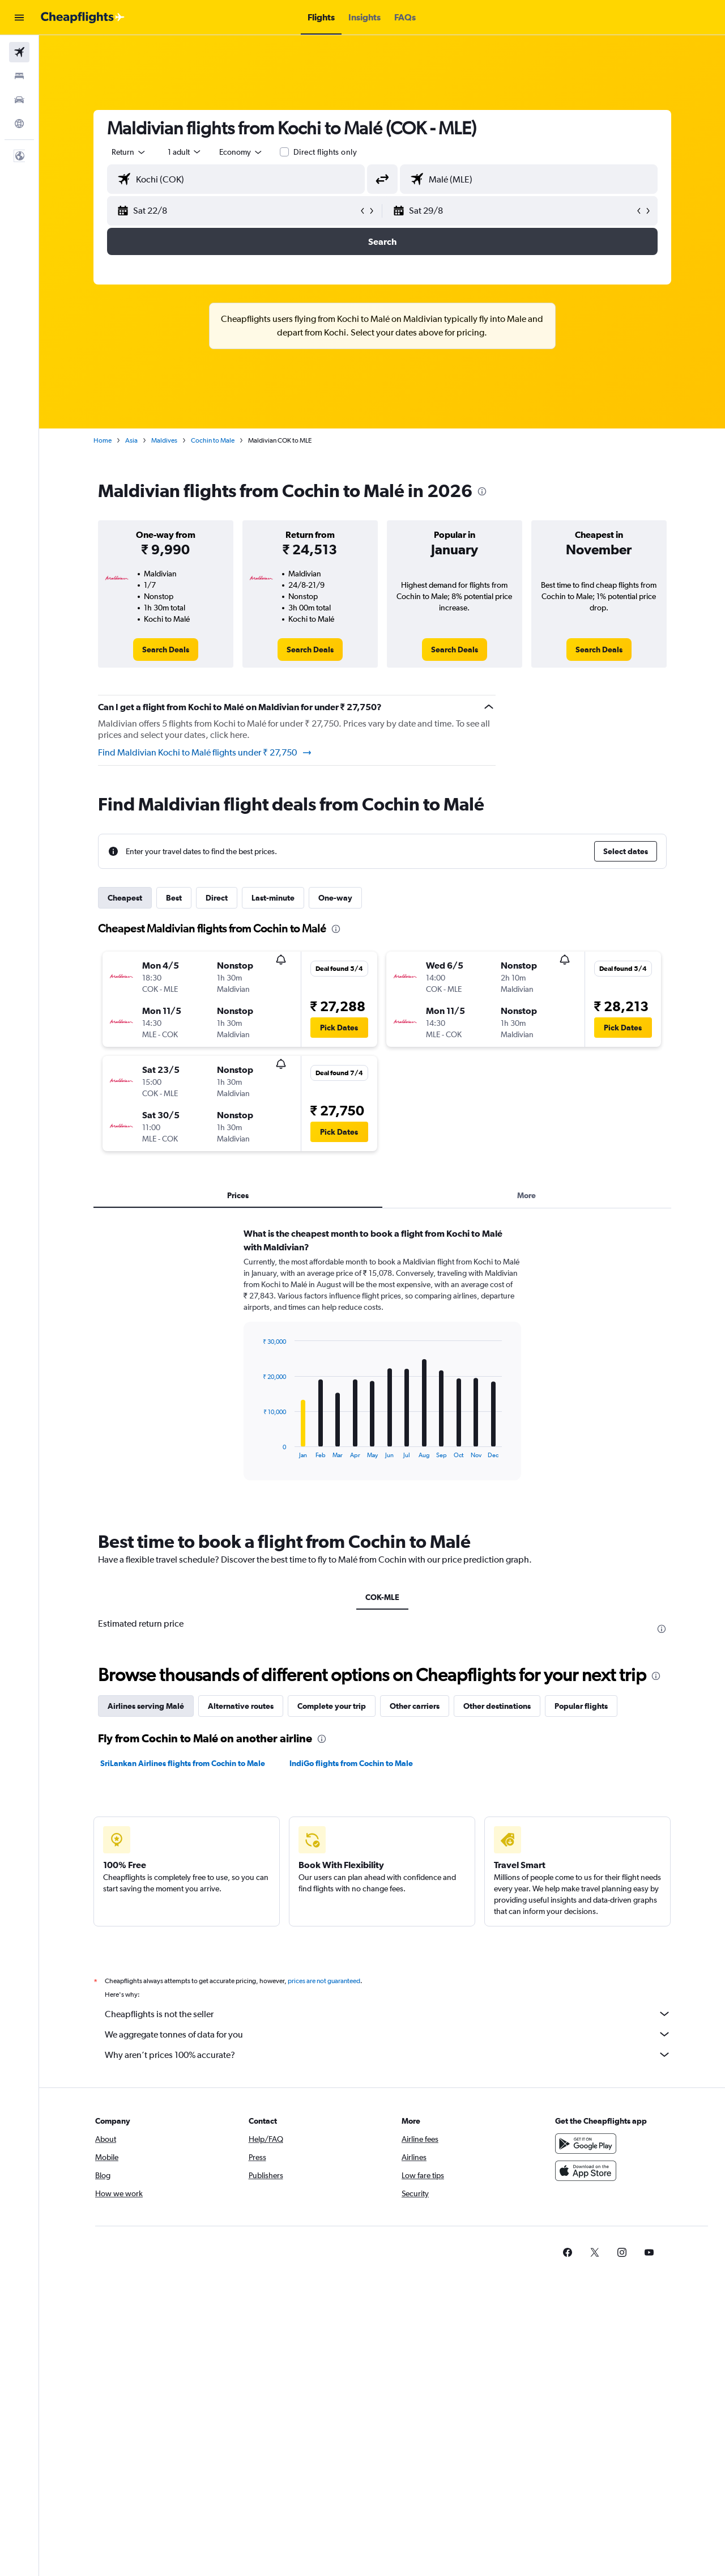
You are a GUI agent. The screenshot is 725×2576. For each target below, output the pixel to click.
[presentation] (482, 491)
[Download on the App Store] (585, 2171)
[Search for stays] (19, 76)
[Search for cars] (19, 99)
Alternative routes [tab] (241, 1706)
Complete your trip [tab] (331, 1706)
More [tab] (526, 1195)
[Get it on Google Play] (585, 2143)
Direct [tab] (217, 897)
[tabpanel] (382, 1365)
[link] (165, 649)
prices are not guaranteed (324, 1981)
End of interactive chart (257, 1449)
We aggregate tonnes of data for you (388, 2034)
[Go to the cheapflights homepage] (83, 17)
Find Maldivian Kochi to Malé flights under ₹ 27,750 (205, 752)
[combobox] (129, 152)
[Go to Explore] (19, 123)
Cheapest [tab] (125, 897)
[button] (19, 17)
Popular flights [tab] (581, 1706)
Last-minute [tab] (273, 897)
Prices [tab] (238, 1195)
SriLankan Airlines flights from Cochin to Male (182, 1763)
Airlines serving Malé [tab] (146, 1706)
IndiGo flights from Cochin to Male (351, 1763)
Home (102, 440)
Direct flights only (325, 151)
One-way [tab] (335, 897)
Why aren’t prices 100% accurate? (388, 2054)
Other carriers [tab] (415, 1706)
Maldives (164, 440)
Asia (131, 440)
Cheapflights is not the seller (388, 2014)
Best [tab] (174, 897)
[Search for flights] (19, 52)
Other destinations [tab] (497, 1706)
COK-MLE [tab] (382, 1597)
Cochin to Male (212, 440)
